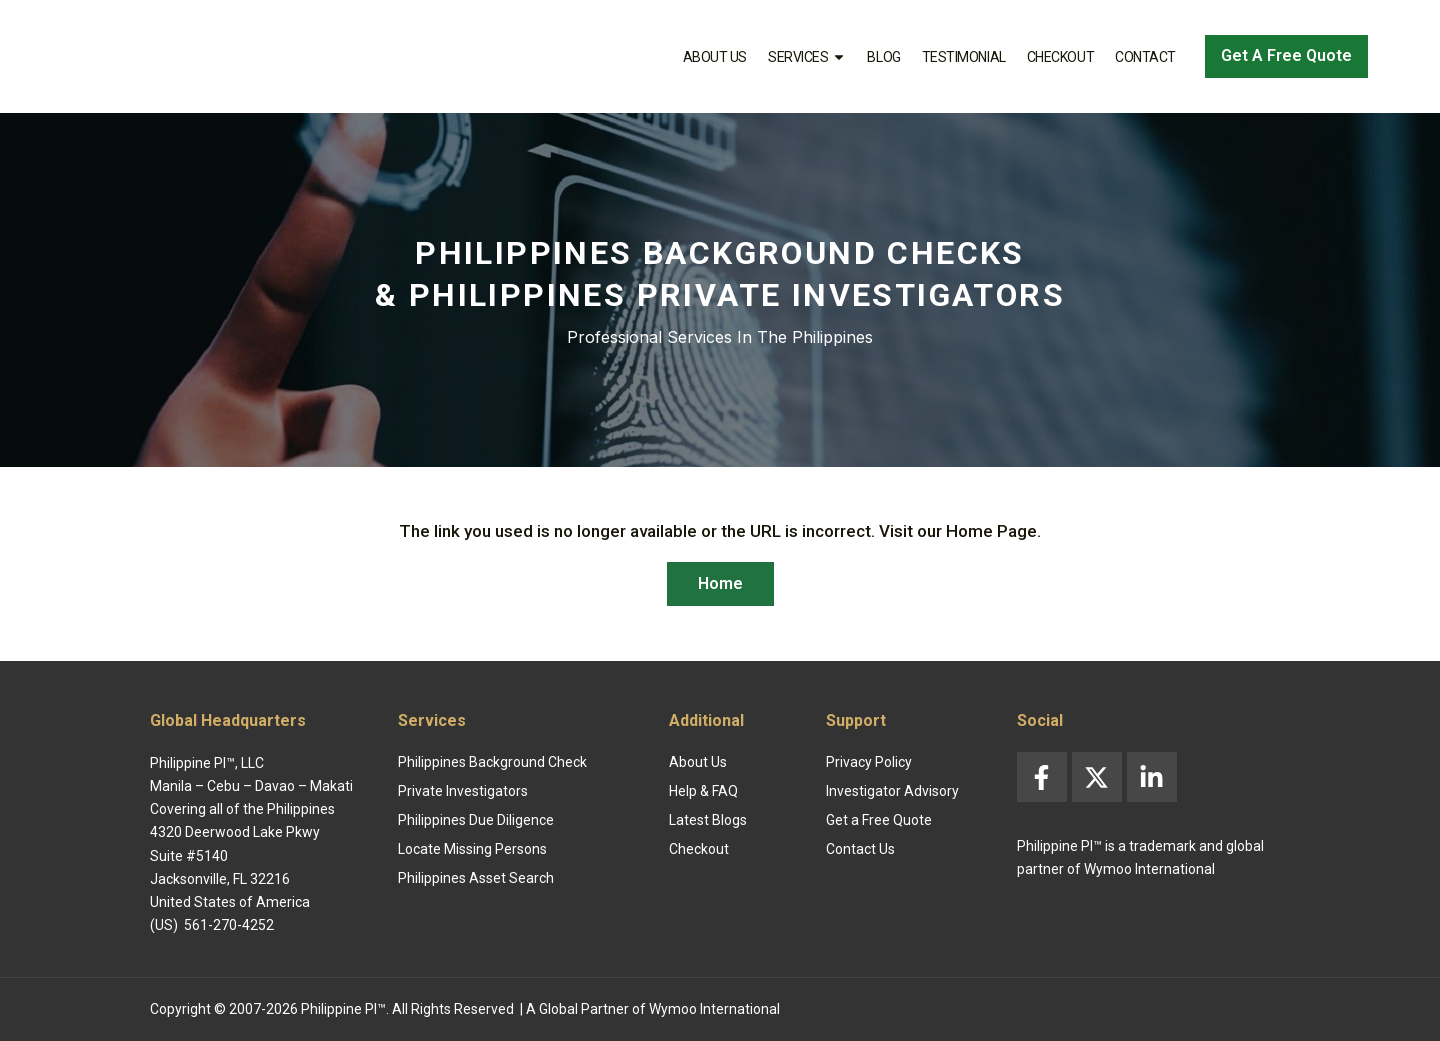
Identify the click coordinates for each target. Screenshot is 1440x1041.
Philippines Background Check (492, 762)
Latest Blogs (708, 820)
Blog (883, 57)
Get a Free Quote (879, 820)
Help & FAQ (703, 791)
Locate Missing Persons (472, 849)
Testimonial (964, 57)
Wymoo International (714, 1009)
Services (807, 57)
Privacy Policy (869, 762)
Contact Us (860, 849)
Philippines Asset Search (476, 878)
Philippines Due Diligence (476, 820)
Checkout (1060, 57)
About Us (715, 57)
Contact (1145, 57)
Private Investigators (463, 791)
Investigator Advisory (892, 791)
